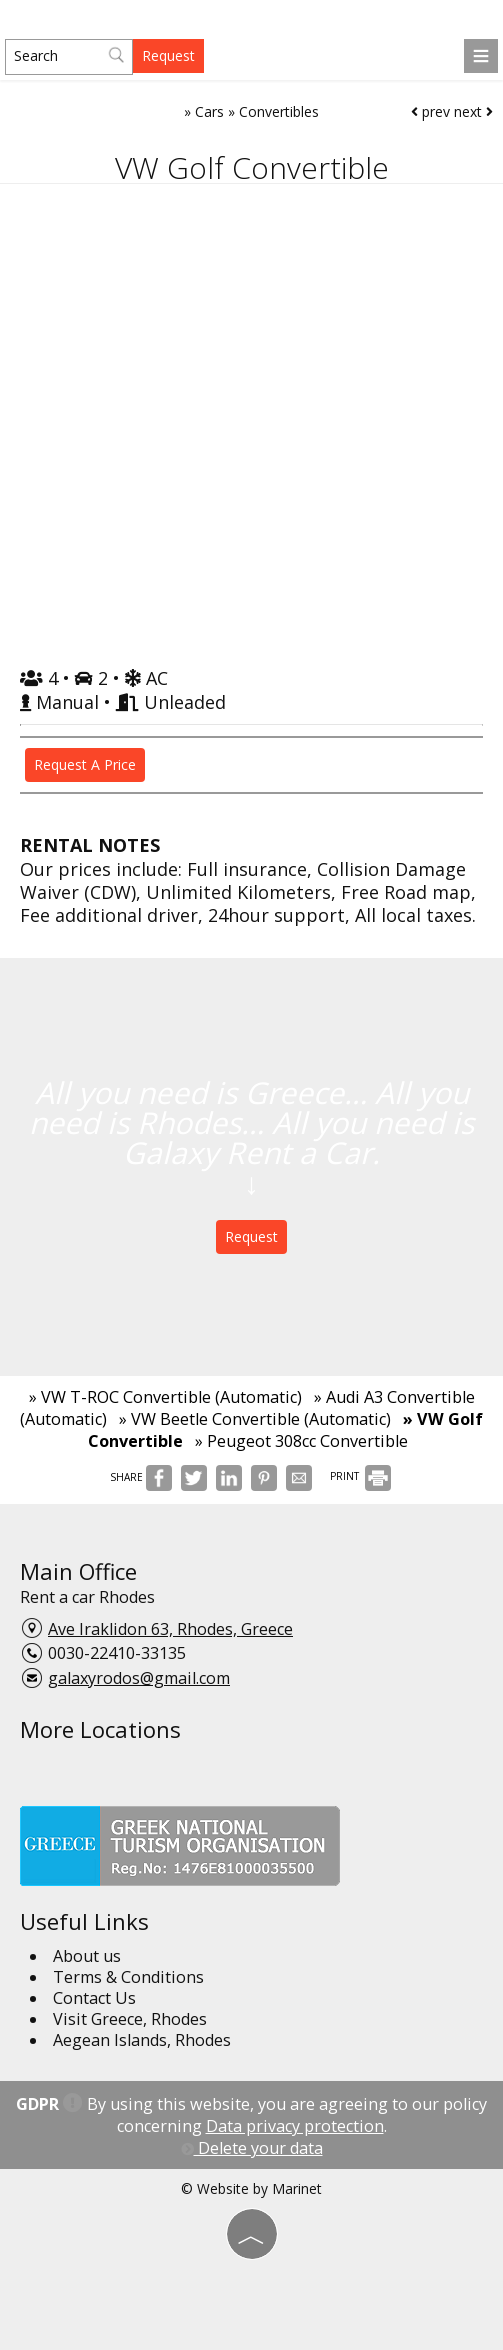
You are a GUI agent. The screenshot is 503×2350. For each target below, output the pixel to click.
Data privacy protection (295, 2126)
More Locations (100, 1729)
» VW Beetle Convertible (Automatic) (255, 1419)
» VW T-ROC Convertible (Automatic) (165, 1397)
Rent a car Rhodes (87, 1597)
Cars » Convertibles (257, 111)
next (473, 111)
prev (430, 111)
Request (168, 55)
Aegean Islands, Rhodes (142, 2040)
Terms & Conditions (128, 1977)
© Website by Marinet (251, 2188)
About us (87, 1956)
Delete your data (252, 2148)
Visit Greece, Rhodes (130, 2019)
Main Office (78, 1571)
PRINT (360, 1476)
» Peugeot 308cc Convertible (301, 1441)
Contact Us (94, 1998)
